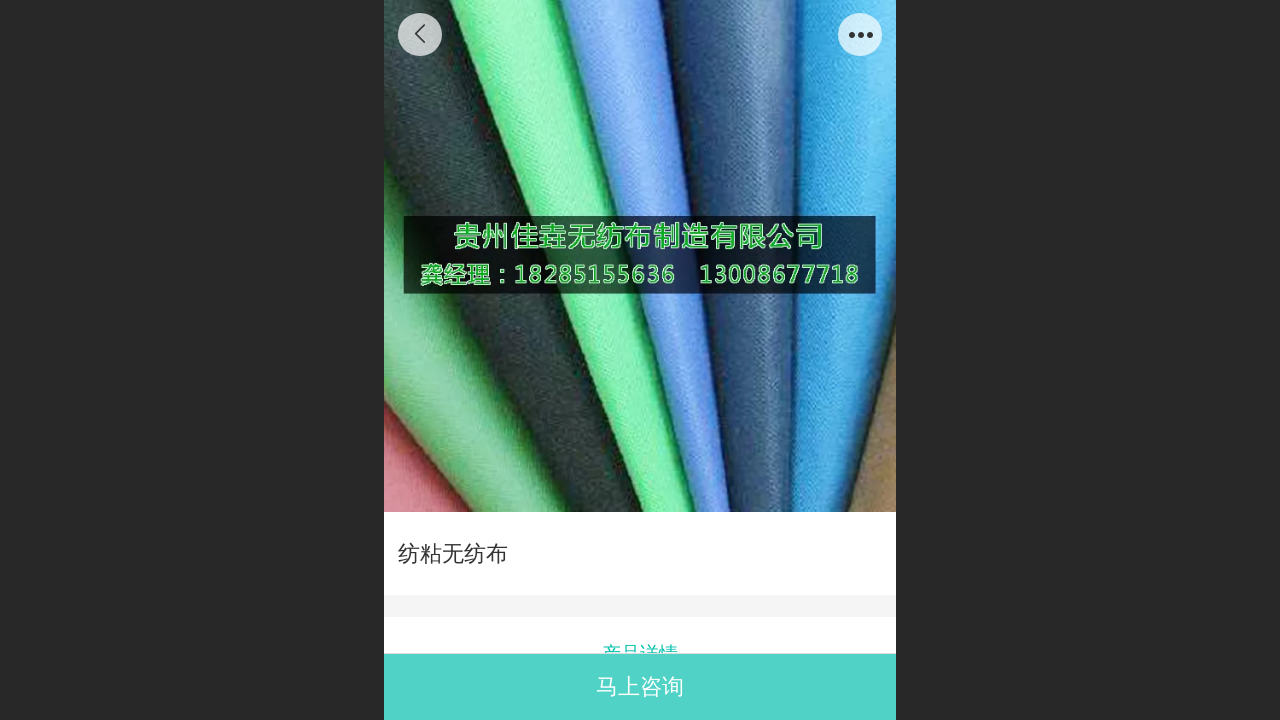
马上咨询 (640, 686)
